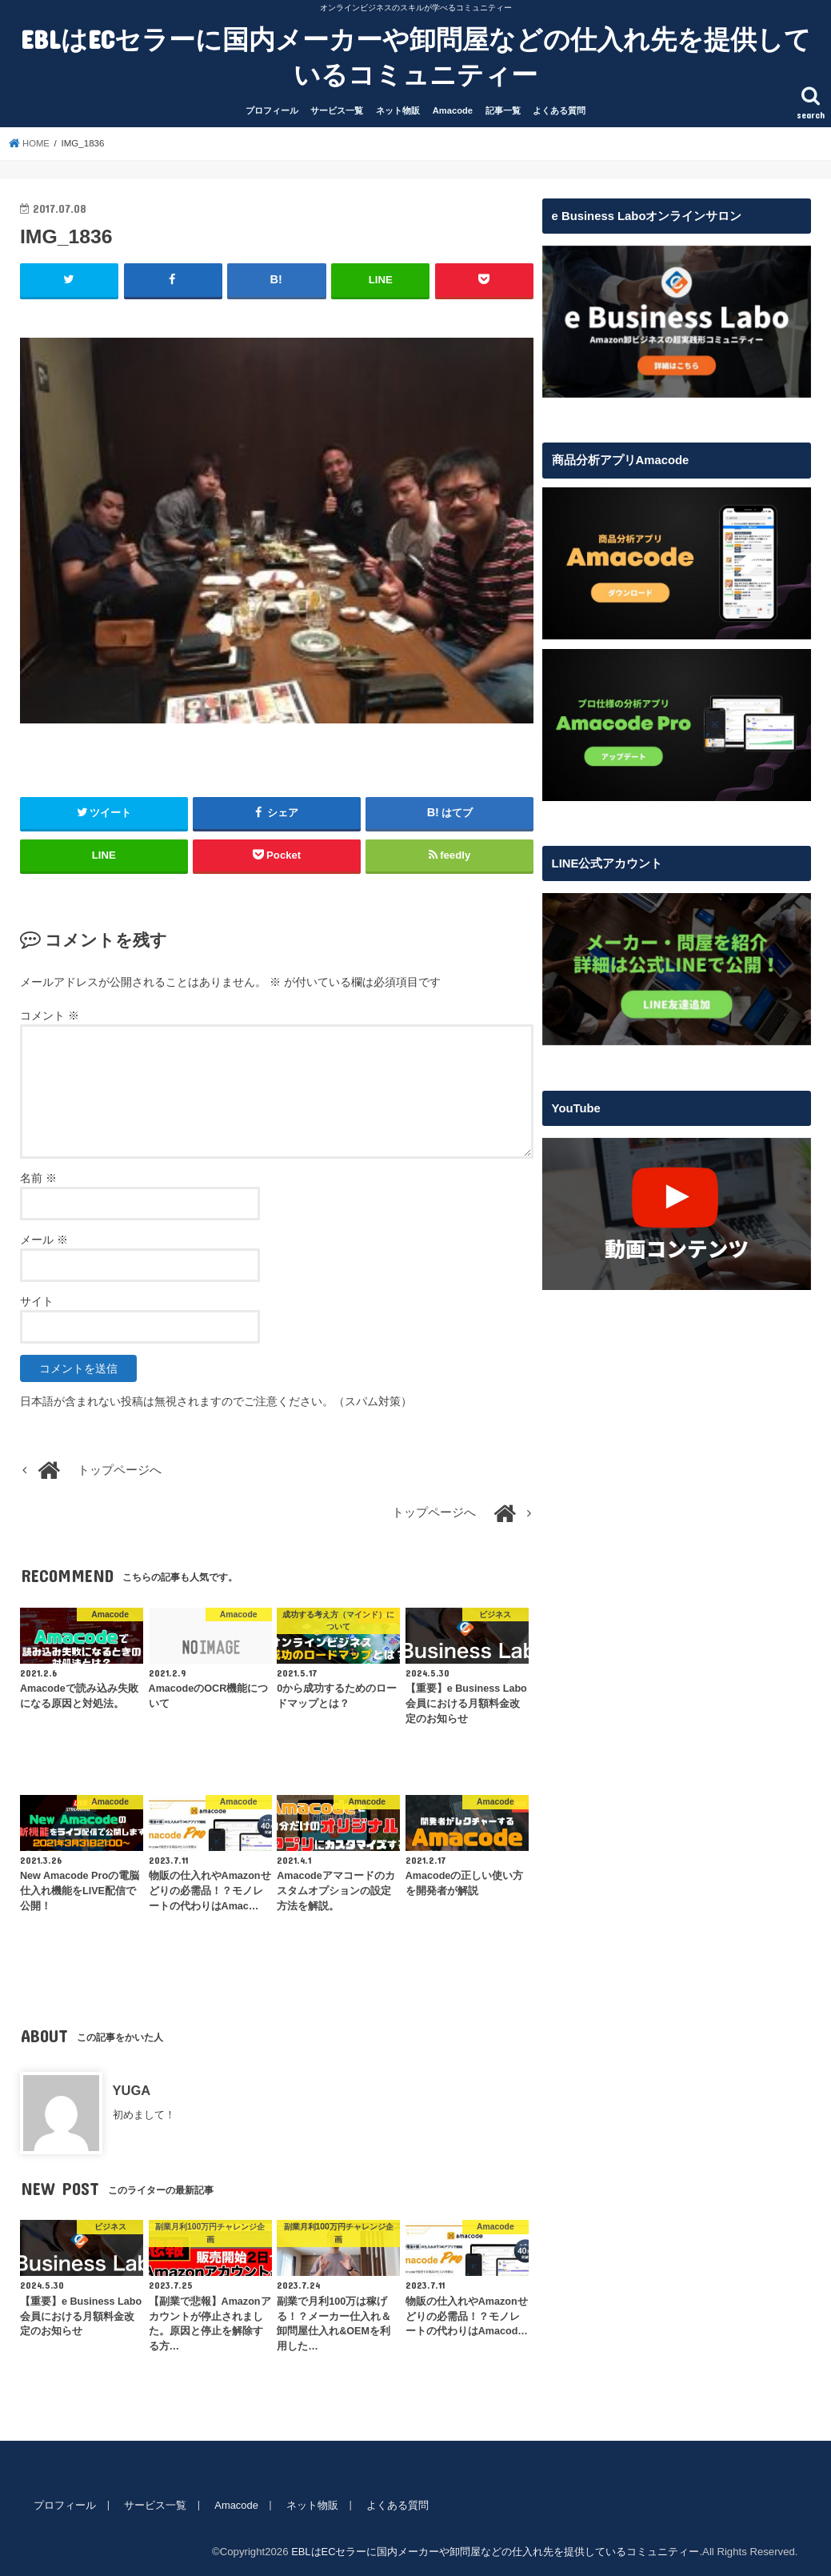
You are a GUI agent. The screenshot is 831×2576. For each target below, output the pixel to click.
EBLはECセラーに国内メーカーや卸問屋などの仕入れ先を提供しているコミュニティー (416, 56)
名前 (38, 1178)
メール (44, 1239)
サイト (37, 1301)
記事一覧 (503, 110)
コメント (49, 1015)
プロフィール (272, 110)
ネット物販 (398, 110)
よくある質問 (559, 110)
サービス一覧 (336, 110)
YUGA (132, 2090)
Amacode (453, 110)
